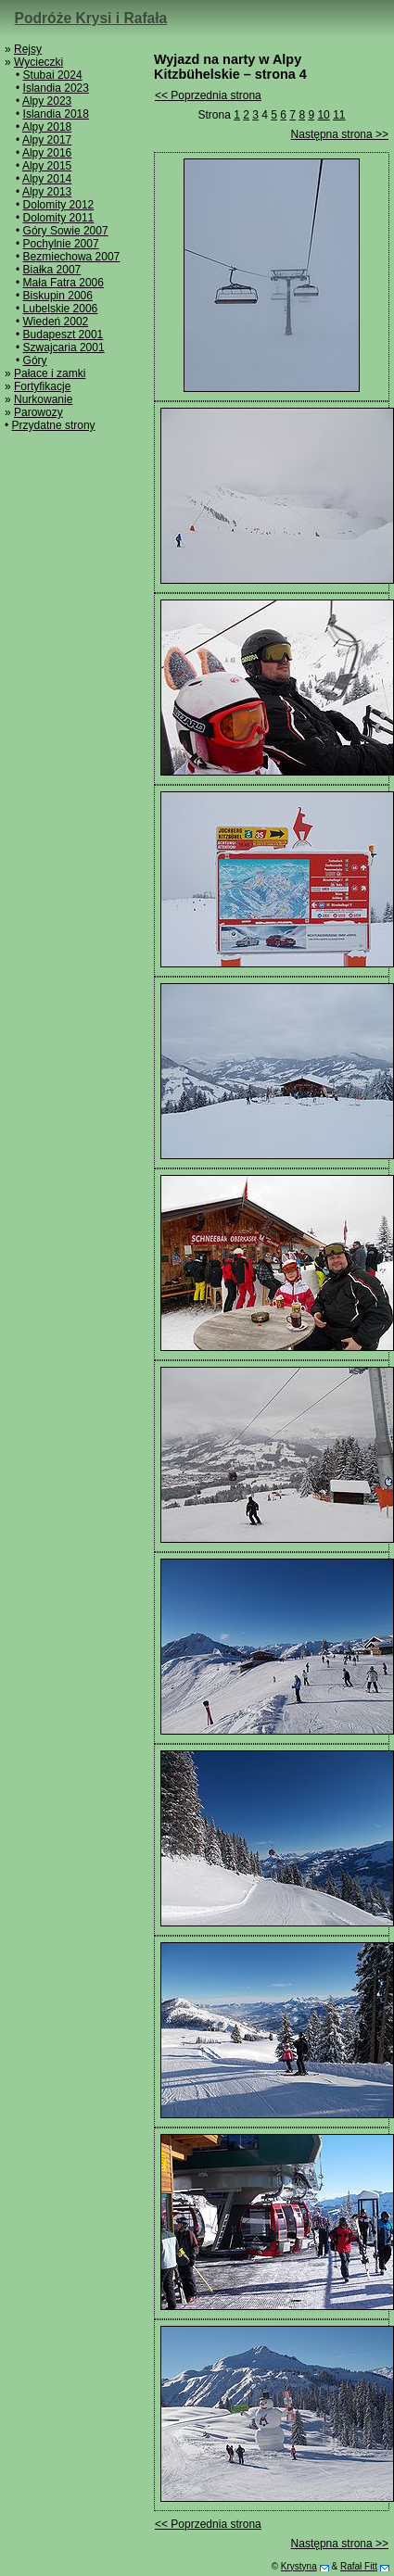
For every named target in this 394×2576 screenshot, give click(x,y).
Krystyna (299, 2566)
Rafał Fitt (358, 2566)
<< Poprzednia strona (208, 95)
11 (339, 114)
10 (323, 114)
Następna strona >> (339, 134)
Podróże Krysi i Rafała (91, 18)
